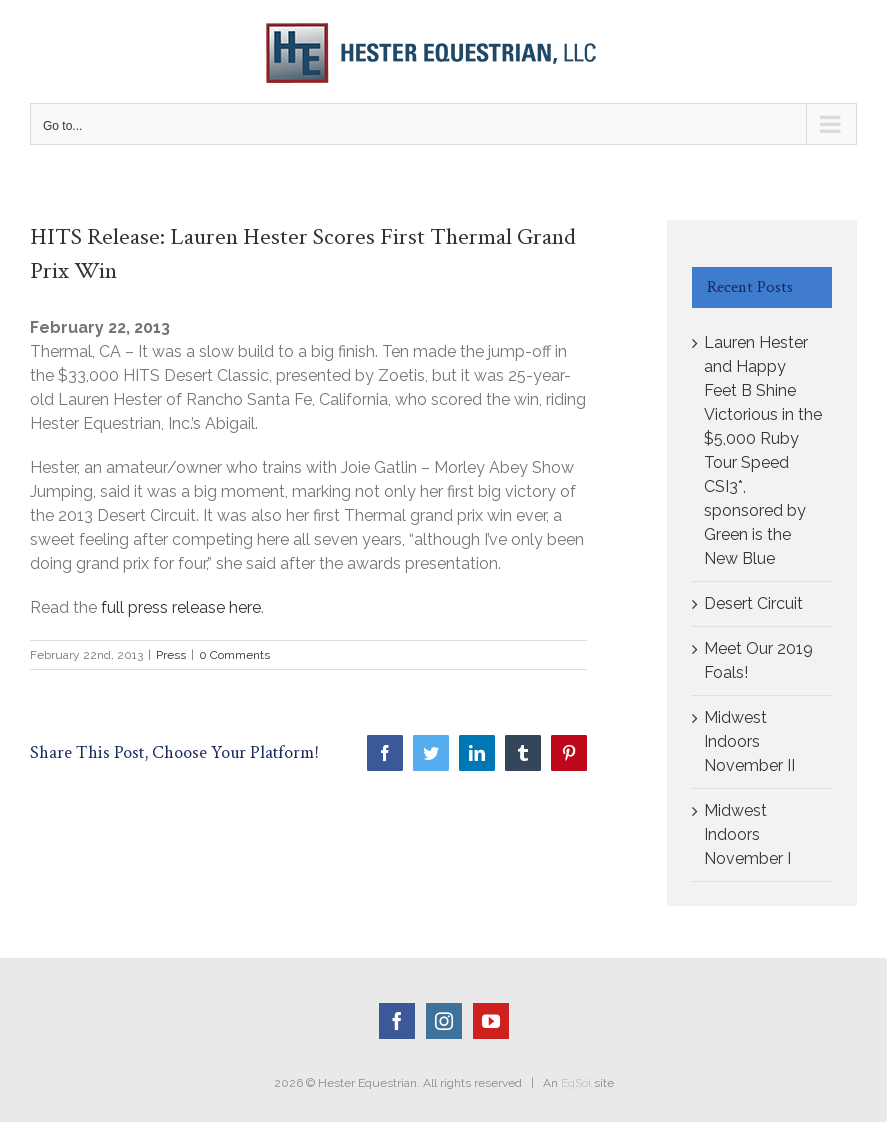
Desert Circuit (753, 603)
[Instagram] (444, 1021)
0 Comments (234, 655)
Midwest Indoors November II (749, 741)
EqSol (576, 1083)
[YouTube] (491, 1021)
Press (171, 655)
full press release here (181, 607)
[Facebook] (397, 1021)
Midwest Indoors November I (747, 834)
